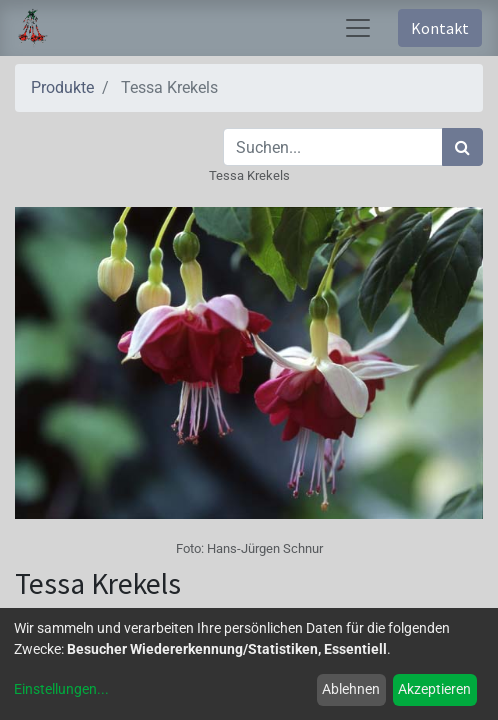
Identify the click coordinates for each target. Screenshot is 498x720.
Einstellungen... (61, 689)
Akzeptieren (434, 689)
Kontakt (440, 28)
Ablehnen (351, 689)
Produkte (62, 87)
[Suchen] (462, 147)
